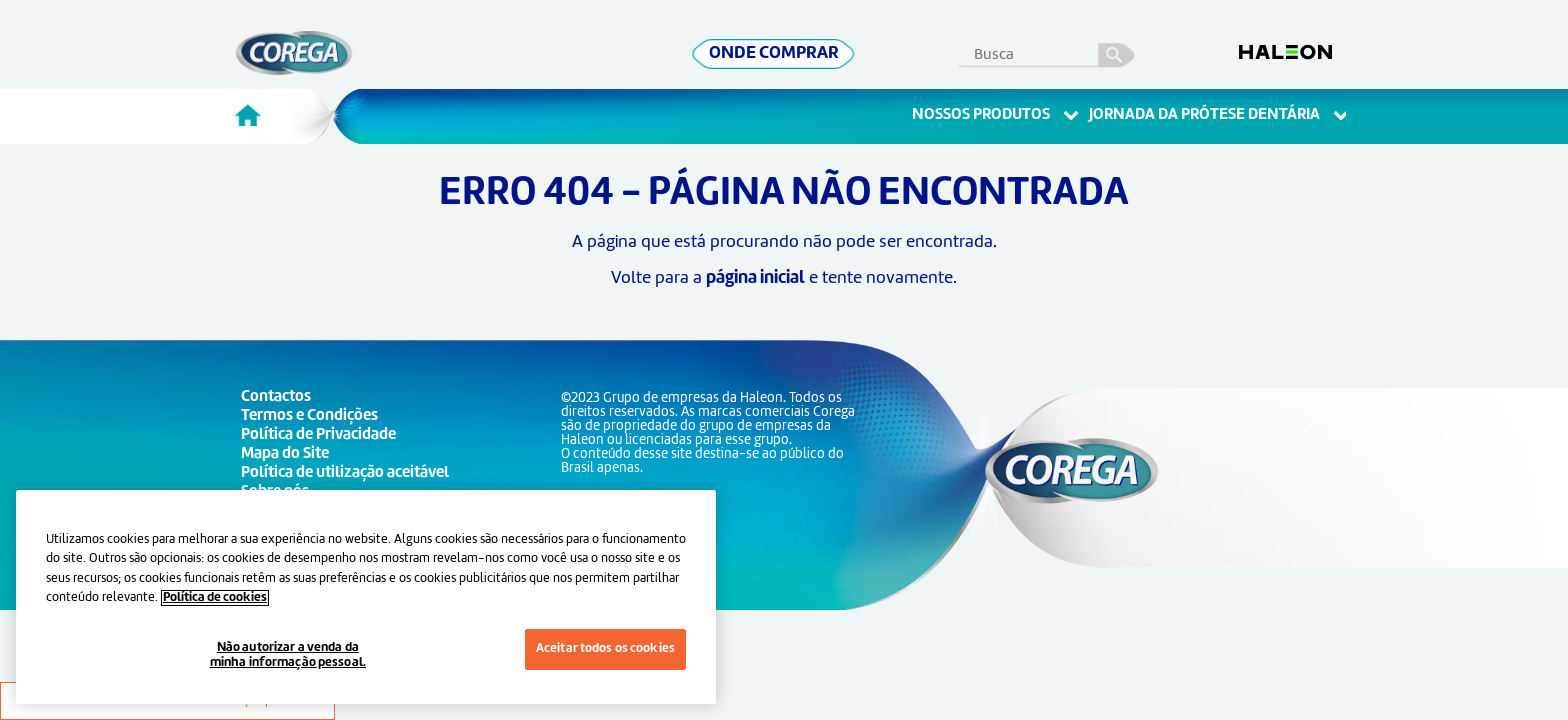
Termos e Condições (309, 416)
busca (1117, 52)
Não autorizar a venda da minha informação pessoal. (288, 656)
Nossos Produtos (995, 116)
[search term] (1055, 51)
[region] (366, 597)
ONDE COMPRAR (774, 53)
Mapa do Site (285, 454)
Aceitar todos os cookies (605, 649)
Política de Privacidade (318, 435)
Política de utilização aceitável (345, 473)
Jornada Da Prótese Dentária (1219, 116)
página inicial (755, 278)
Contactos (276, 397)
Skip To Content (46, 41)
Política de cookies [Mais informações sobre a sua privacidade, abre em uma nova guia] (215, 598)
